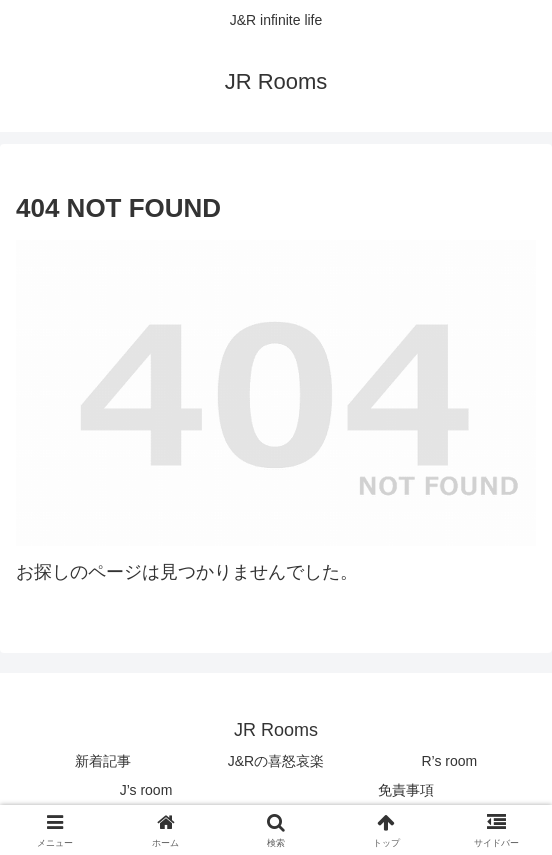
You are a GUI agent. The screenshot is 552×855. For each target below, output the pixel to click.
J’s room (146, 790)
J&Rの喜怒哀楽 (276, 761)
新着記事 (103, 761)
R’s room (449, 761)
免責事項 (406, 790)
